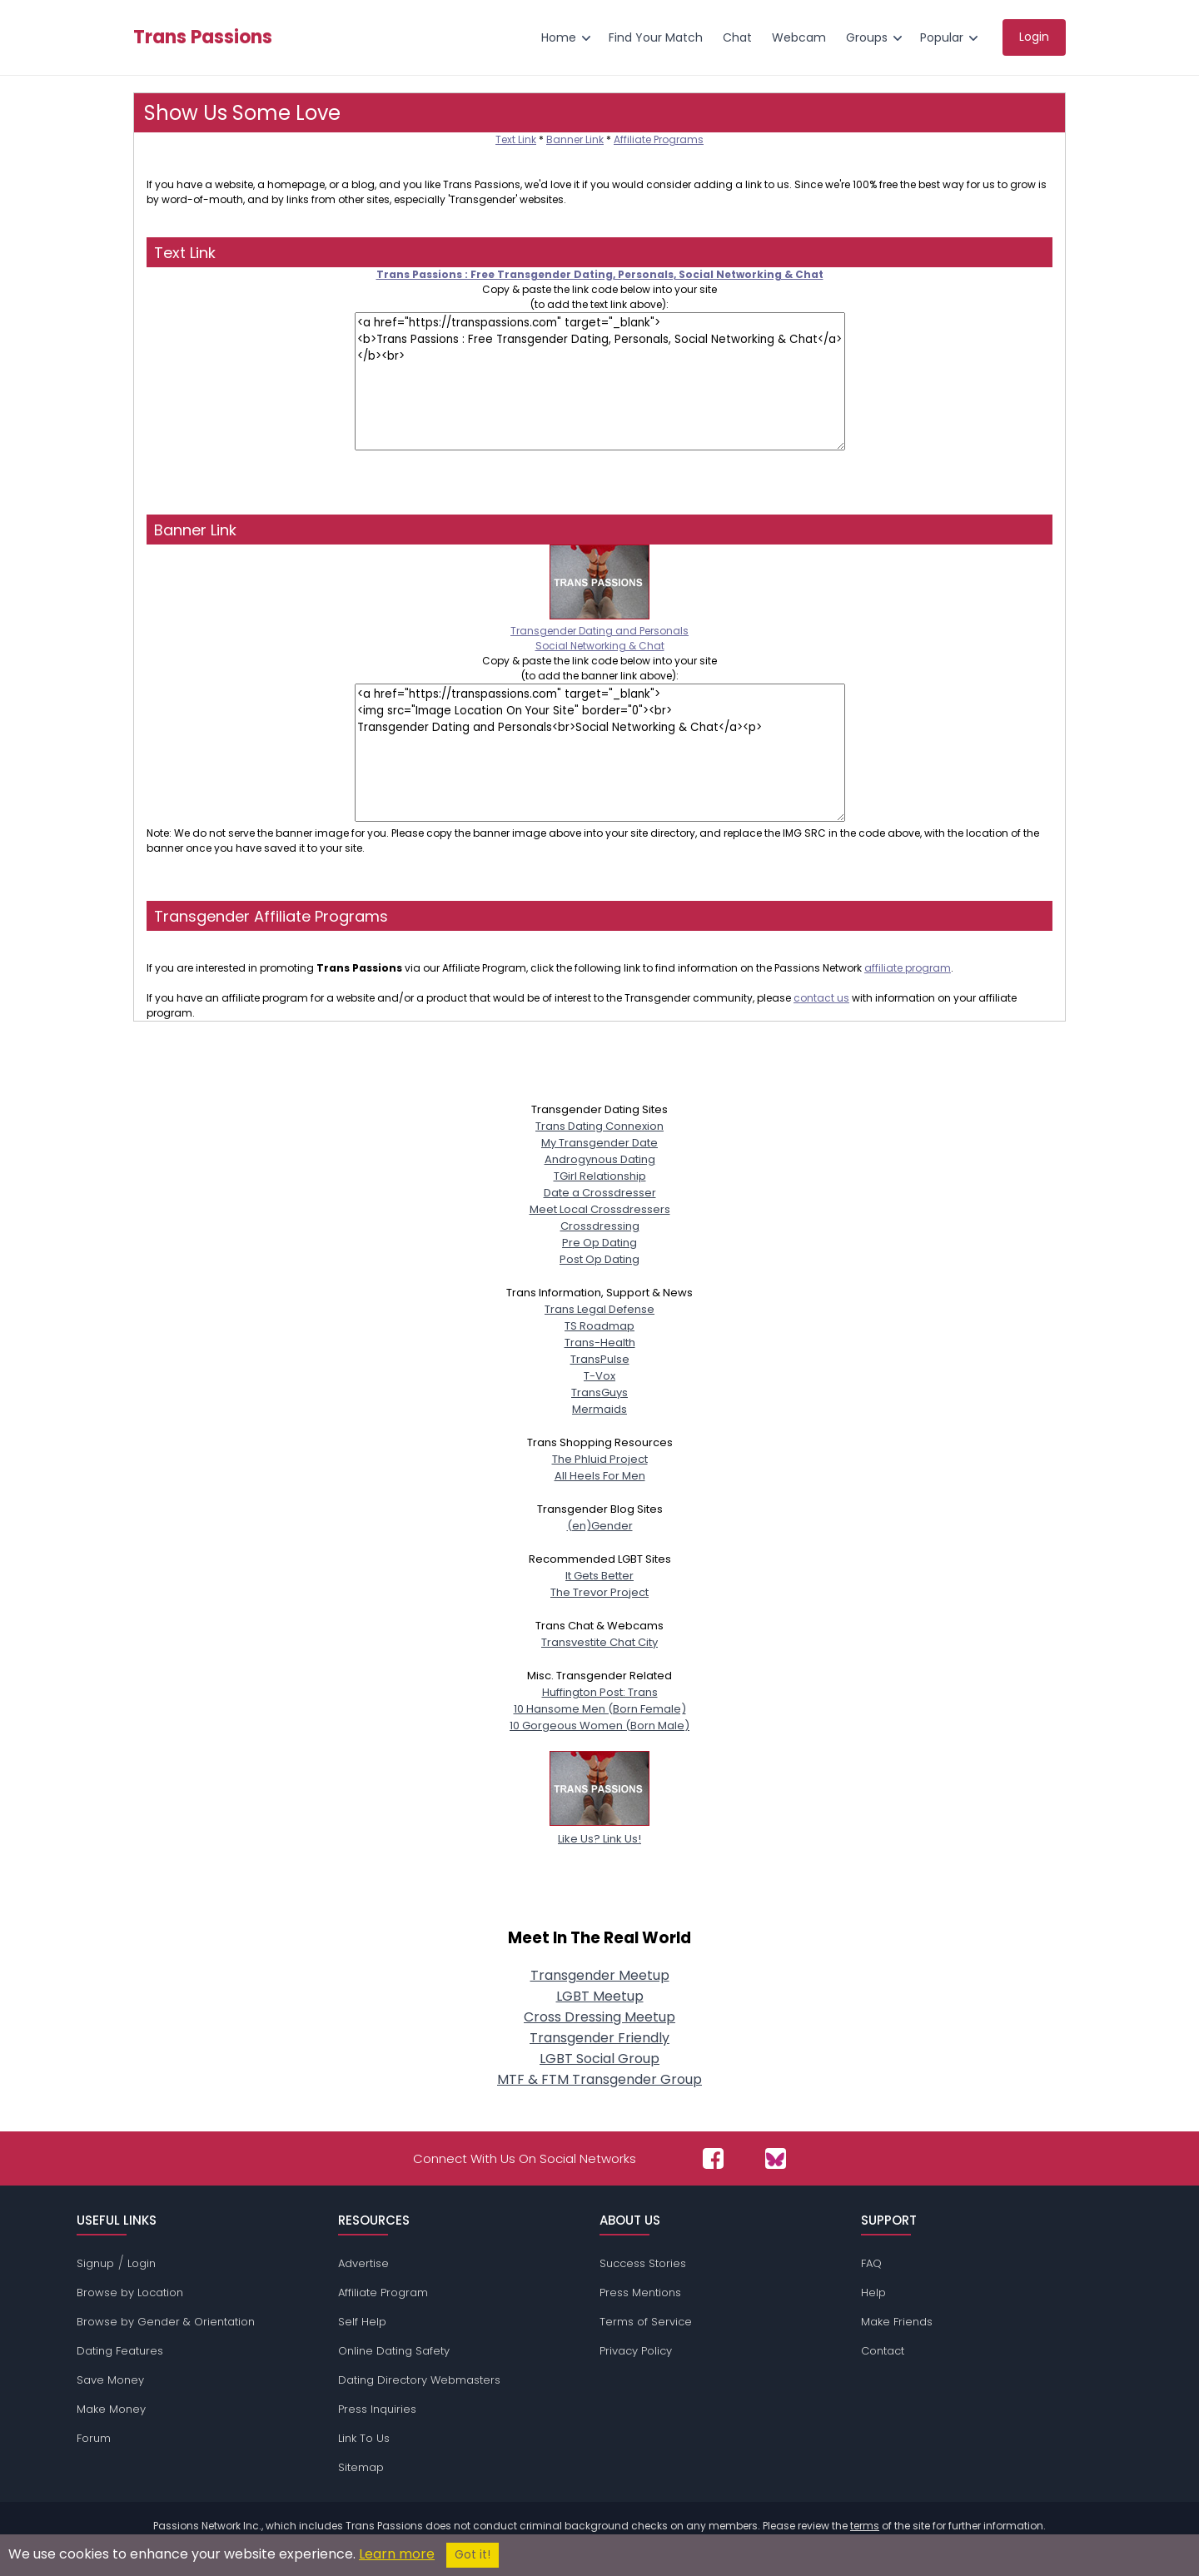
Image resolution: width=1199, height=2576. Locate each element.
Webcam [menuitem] (799, 37)
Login (141, 2263)
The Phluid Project (600, 1459)
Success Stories (643, 2263)
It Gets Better (599, 1576)
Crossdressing (599, 1226)
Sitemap (361, 2467)
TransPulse (599, 1359)
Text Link (515, 139)
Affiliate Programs (659, 139)
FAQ (871, 2263)
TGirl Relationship (600, 1176)
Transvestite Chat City (599, 1642)
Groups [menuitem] (867, 37)
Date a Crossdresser (600, 1193)
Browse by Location (130, 2292)
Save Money (110, 2380)
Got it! (472, 2555)
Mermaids (599, 1409)
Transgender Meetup (599, 1975)
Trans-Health (600, 1342)
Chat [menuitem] (737, 37)
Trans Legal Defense (599, 1309)
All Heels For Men (600, 1476)
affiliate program (907, 968)
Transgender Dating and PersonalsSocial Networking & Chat (599, 631)
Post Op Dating (599, 1259)
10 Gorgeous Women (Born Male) (599, 1725)
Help (873, 2292)
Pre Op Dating (599, 1243)
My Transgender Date (599, 1143)
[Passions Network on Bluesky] (775, 2158)
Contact (882, 2351)
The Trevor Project (599, 1592)
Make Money (111, 2409)
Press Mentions (640, 2292)
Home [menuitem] (558, 37)
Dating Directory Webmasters (419, 2380)
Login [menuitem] (1034, 36)
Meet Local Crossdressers (600, 1209)
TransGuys (599, 1392)
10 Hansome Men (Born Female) (600, 1709)
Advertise (363, 2263)
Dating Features (120, 2351)
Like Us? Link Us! (599, 1830)
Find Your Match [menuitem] (656, 37)
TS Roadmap (599, 1326)
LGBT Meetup (600, 1996)
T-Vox (599, 1376)
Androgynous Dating (600, 1159)
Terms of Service (646, 2322)
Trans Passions (202, 37)
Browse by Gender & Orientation (166, 2322)
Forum (94, 2438)
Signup (95, 2263)
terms (864, 2526)
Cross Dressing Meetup (599, 2016)
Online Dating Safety (394, 2351)
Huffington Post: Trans (600, 1692)
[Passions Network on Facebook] (713, 2158)
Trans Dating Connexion (599, 1126)
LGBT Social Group (599, 2058)
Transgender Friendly (599, 2037)
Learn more (397, 2554)
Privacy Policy (636, 2351)
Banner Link (575, 139)
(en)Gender (600, 1526)
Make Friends (897, 2322)
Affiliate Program (383, 2292)
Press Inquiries (377, 2409)
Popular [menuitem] (941, 37)
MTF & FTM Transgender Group (599, 2079)
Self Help (362, 2322)
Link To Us (364, 2438)
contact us (821, 998)
